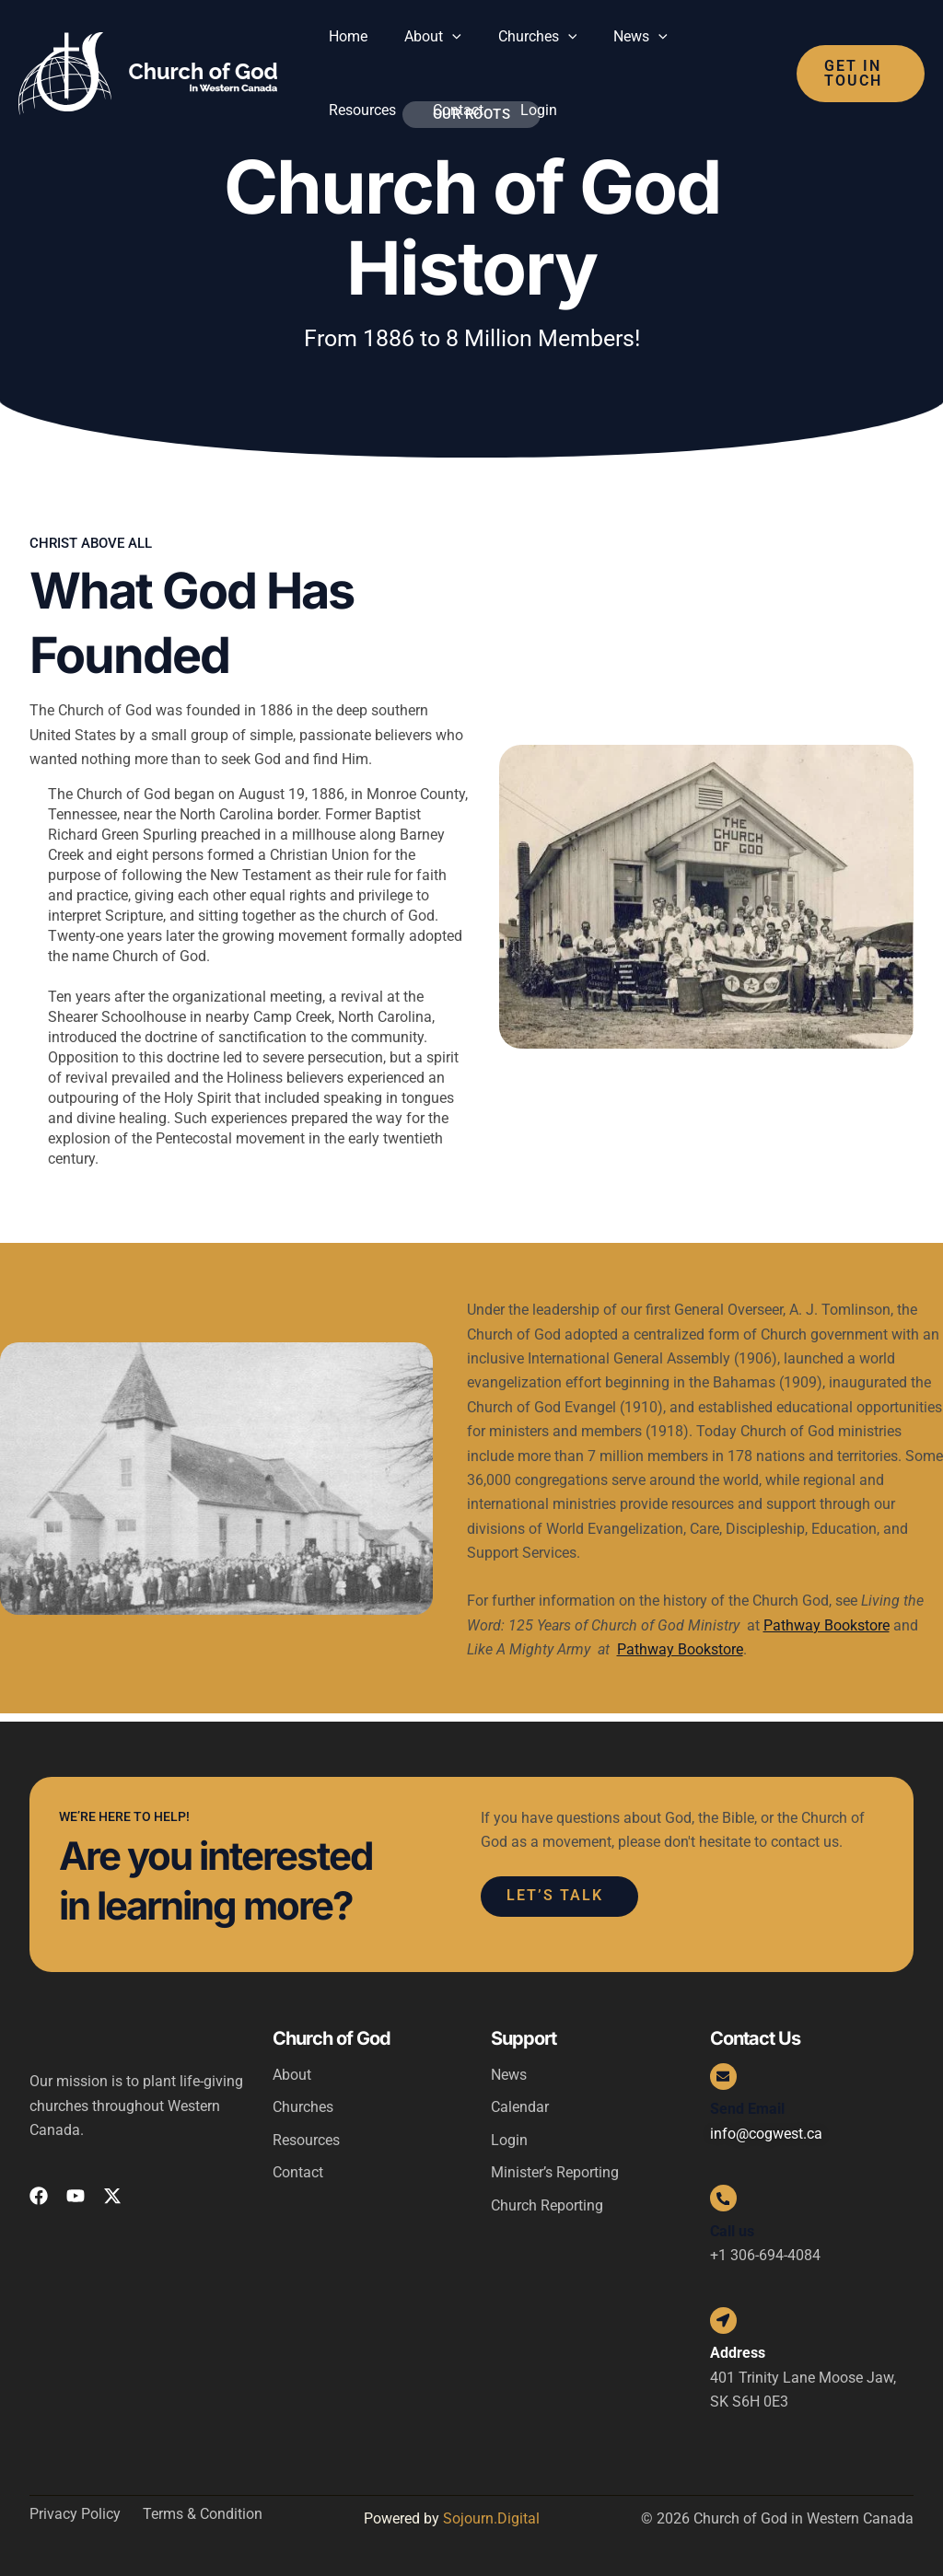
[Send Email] (724, 2070)
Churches (303, 2101)
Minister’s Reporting (555, 2167)
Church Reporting (547, 2201)
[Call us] (724, 2195)
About (292, 2068)
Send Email (747, 2104)
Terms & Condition (202, 2515)
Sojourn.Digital (491, 2519)
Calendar (520, 2101)
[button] (441, 37)
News (509, 2068)
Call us (732, 2228)
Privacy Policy (75, 2515)
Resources (306, 2134)
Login (509, 2134)
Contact (298, 2167)
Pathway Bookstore (826, 1625)
